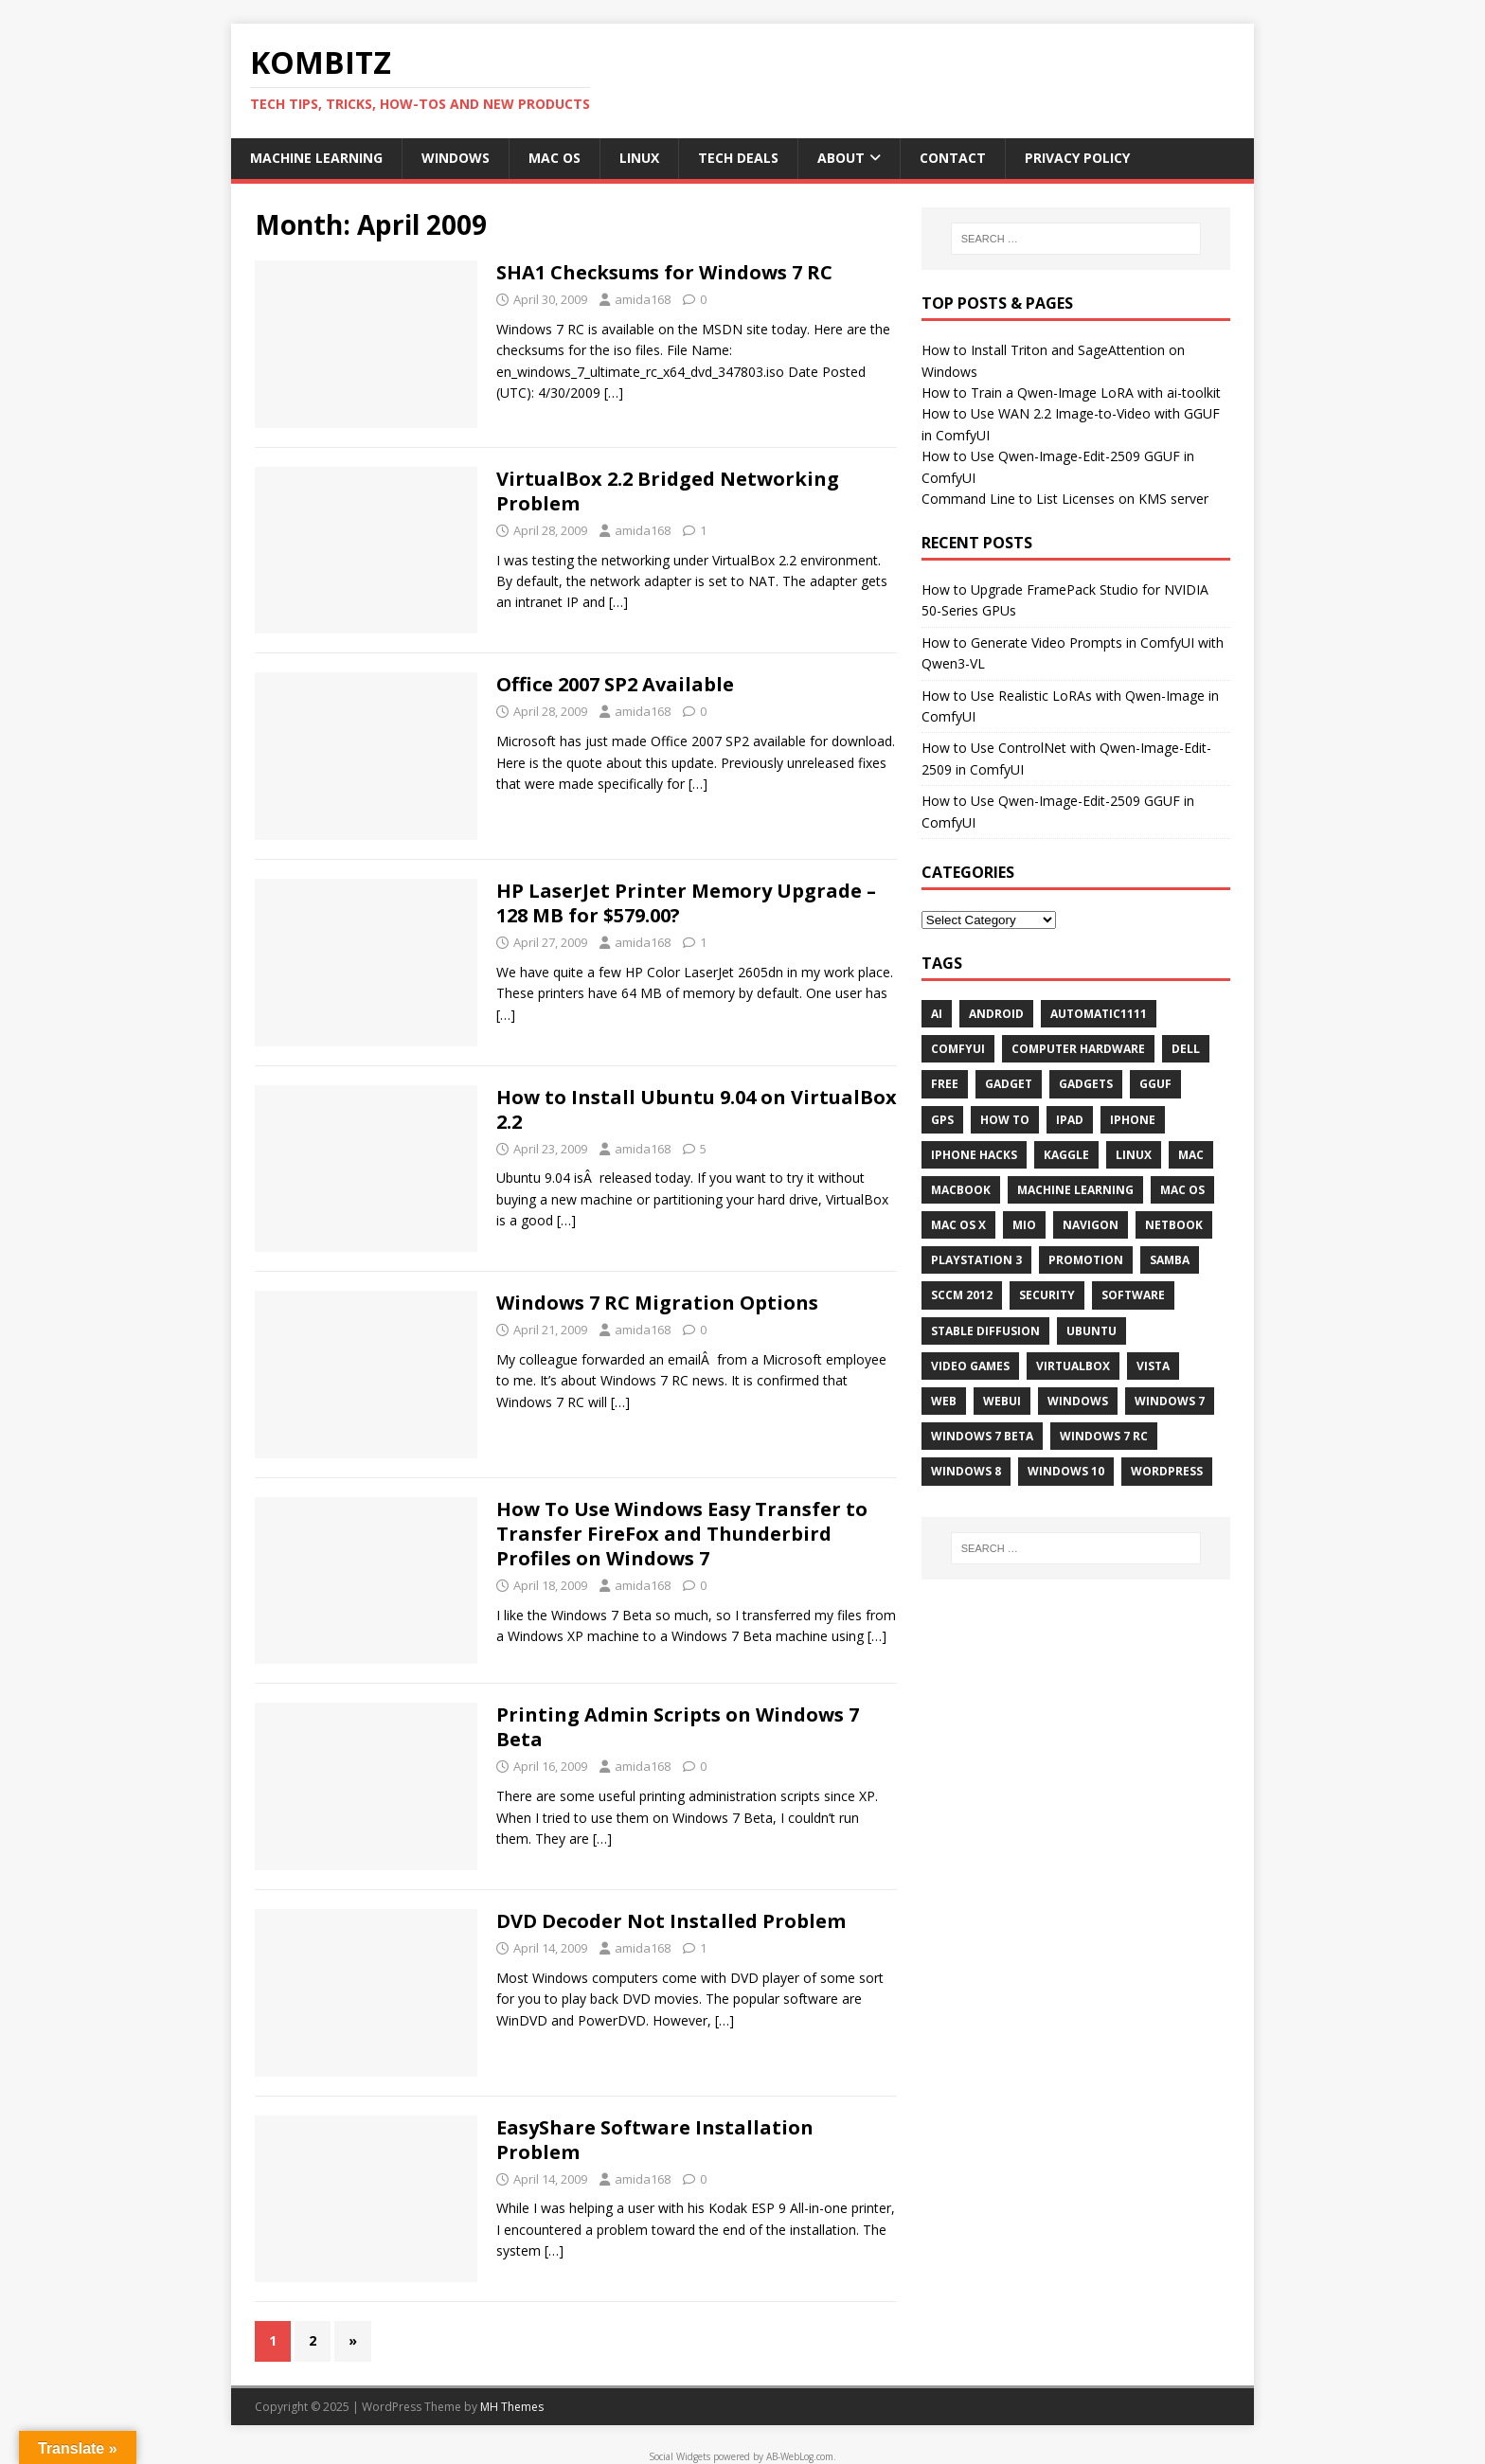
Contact (953, 158)
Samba (1170, 1260)
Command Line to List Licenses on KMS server (1064, 499)
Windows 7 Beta (982, 1436)
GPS (942, 1120)
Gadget (1008, 1084)
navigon (1090, 1225)
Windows (455, 158)
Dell (1186, 1049)
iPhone (1132, 1120)
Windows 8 (966, 1471)
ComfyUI (958, 1049)
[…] (613, 393)
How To (1004, 1120)
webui (1002, 1401)
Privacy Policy (1077, 158)
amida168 (643, 299)
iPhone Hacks (974, 1155)
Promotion (1085, 1260)
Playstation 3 (976, 1260)
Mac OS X (958, 1225)
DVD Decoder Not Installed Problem (671, 1921)
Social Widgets (679, 2456)
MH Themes (512, 2407)
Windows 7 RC (1104, 1436)
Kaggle (1066, 1155)
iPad (1069, 1120)
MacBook (961, 1190)
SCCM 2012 (962, 1295)
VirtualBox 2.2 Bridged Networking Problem (667, 491)
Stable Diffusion (985, 1331)
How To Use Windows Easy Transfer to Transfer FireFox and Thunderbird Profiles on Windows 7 (682, 1533)
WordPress (1167, 1471)
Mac (1191, 1155)
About (841, 158)
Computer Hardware (1078, 1049)
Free (944, 1084)
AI (936, 1014)
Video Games (970, 1366)
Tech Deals (738, 158)
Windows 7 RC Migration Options (657, 1302)
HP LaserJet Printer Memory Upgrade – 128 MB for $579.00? (686, 903)
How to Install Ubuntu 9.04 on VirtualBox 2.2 (696, 1109)
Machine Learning (316, 158)
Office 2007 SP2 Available (615, 684)
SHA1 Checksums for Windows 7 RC (664, 272)
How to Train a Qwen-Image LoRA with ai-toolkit (1071, 393)
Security (1047, 1295)
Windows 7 (1170, 1401)
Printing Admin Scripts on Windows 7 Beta (677, 1727)
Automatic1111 (1098, 1014)
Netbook (1174, 1225)
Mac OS (554, 158)
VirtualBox (1073, 1366)
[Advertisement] (1076, 1721)
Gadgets (1086, 1084)
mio (1024, 1225)
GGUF (1155, 1084)
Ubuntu (1091, 1331)
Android (996, 1014)
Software (1133, 1295)
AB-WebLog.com (799, 2456)
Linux (639, 158)
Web (944, 1401)
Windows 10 (1066, 1471)
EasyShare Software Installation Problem (655, 2140)
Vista (1153, 1366)
